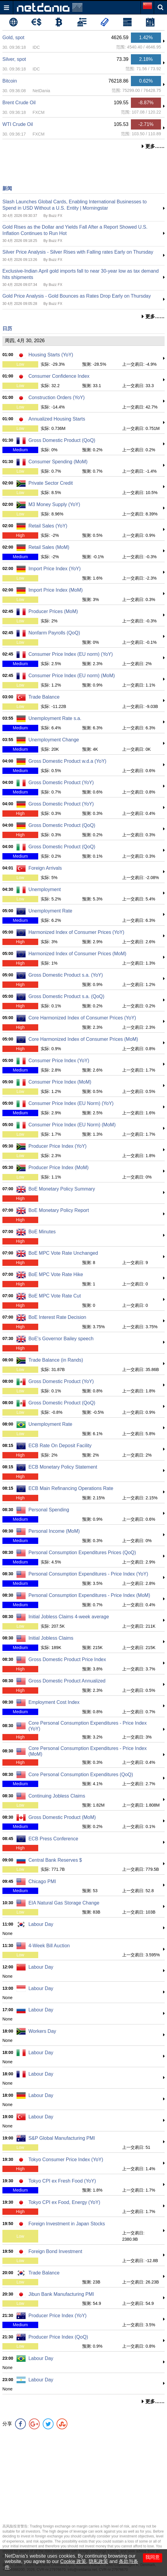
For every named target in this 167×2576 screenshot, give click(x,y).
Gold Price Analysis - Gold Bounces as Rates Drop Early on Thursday (76, 296)
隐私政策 (98, 2561)
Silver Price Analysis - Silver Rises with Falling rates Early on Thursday (77, 252)
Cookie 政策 (73, 2561)
